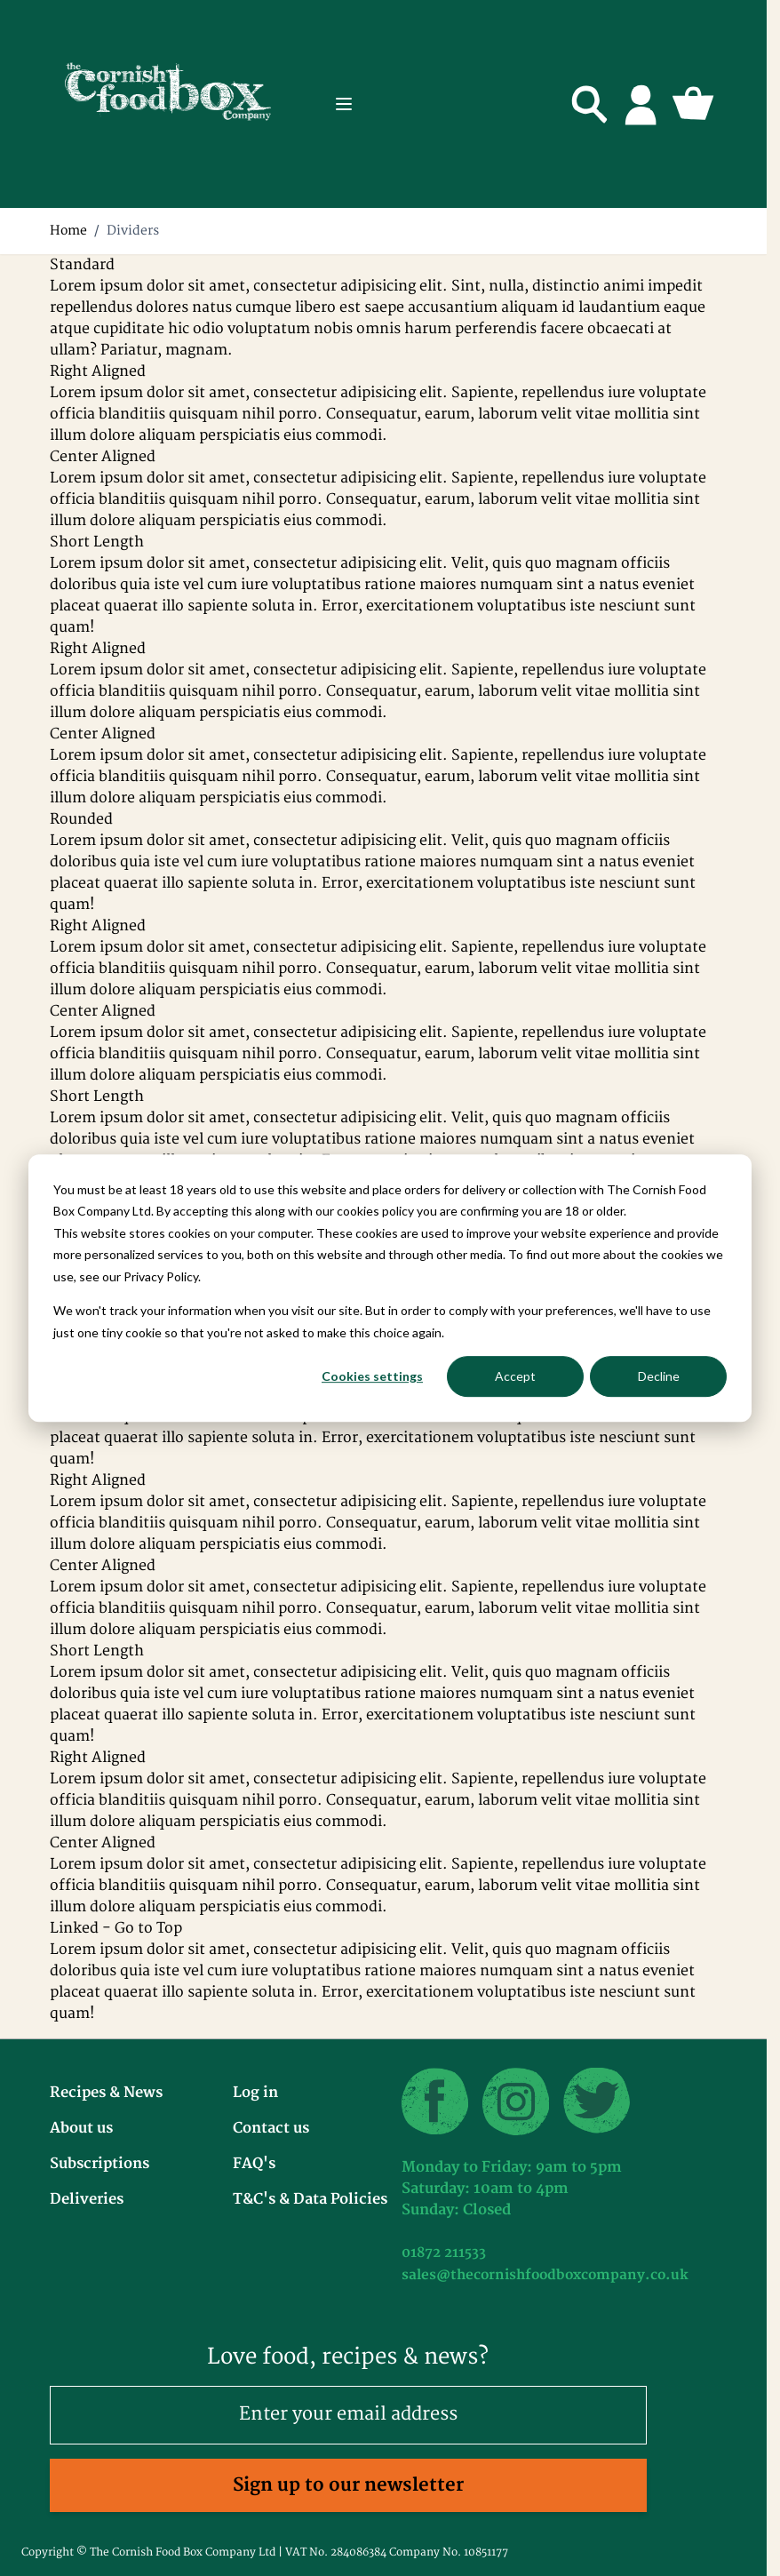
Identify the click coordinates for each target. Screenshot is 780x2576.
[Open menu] (343, 104)
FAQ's (254, 2164)
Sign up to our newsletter (348, 2485)
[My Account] (641, 104)
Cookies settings (372, 1376)
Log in (255, 2092)
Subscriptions (99, 2164)
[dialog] (390, 1288)
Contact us (271, 2128)
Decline (659, 1376)
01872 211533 (444, 2253)
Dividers (133, 230)
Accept (515, 1376)
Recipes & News (106, 2092)
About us (81, 2128)
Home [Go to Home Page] (68, 230)
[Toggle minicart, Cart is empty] (693, 104)
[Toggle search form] (590, 104)
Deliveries (86, 2199)
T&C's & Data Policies (310, 2199)
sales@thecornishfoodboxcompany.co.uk (545, 2275)
